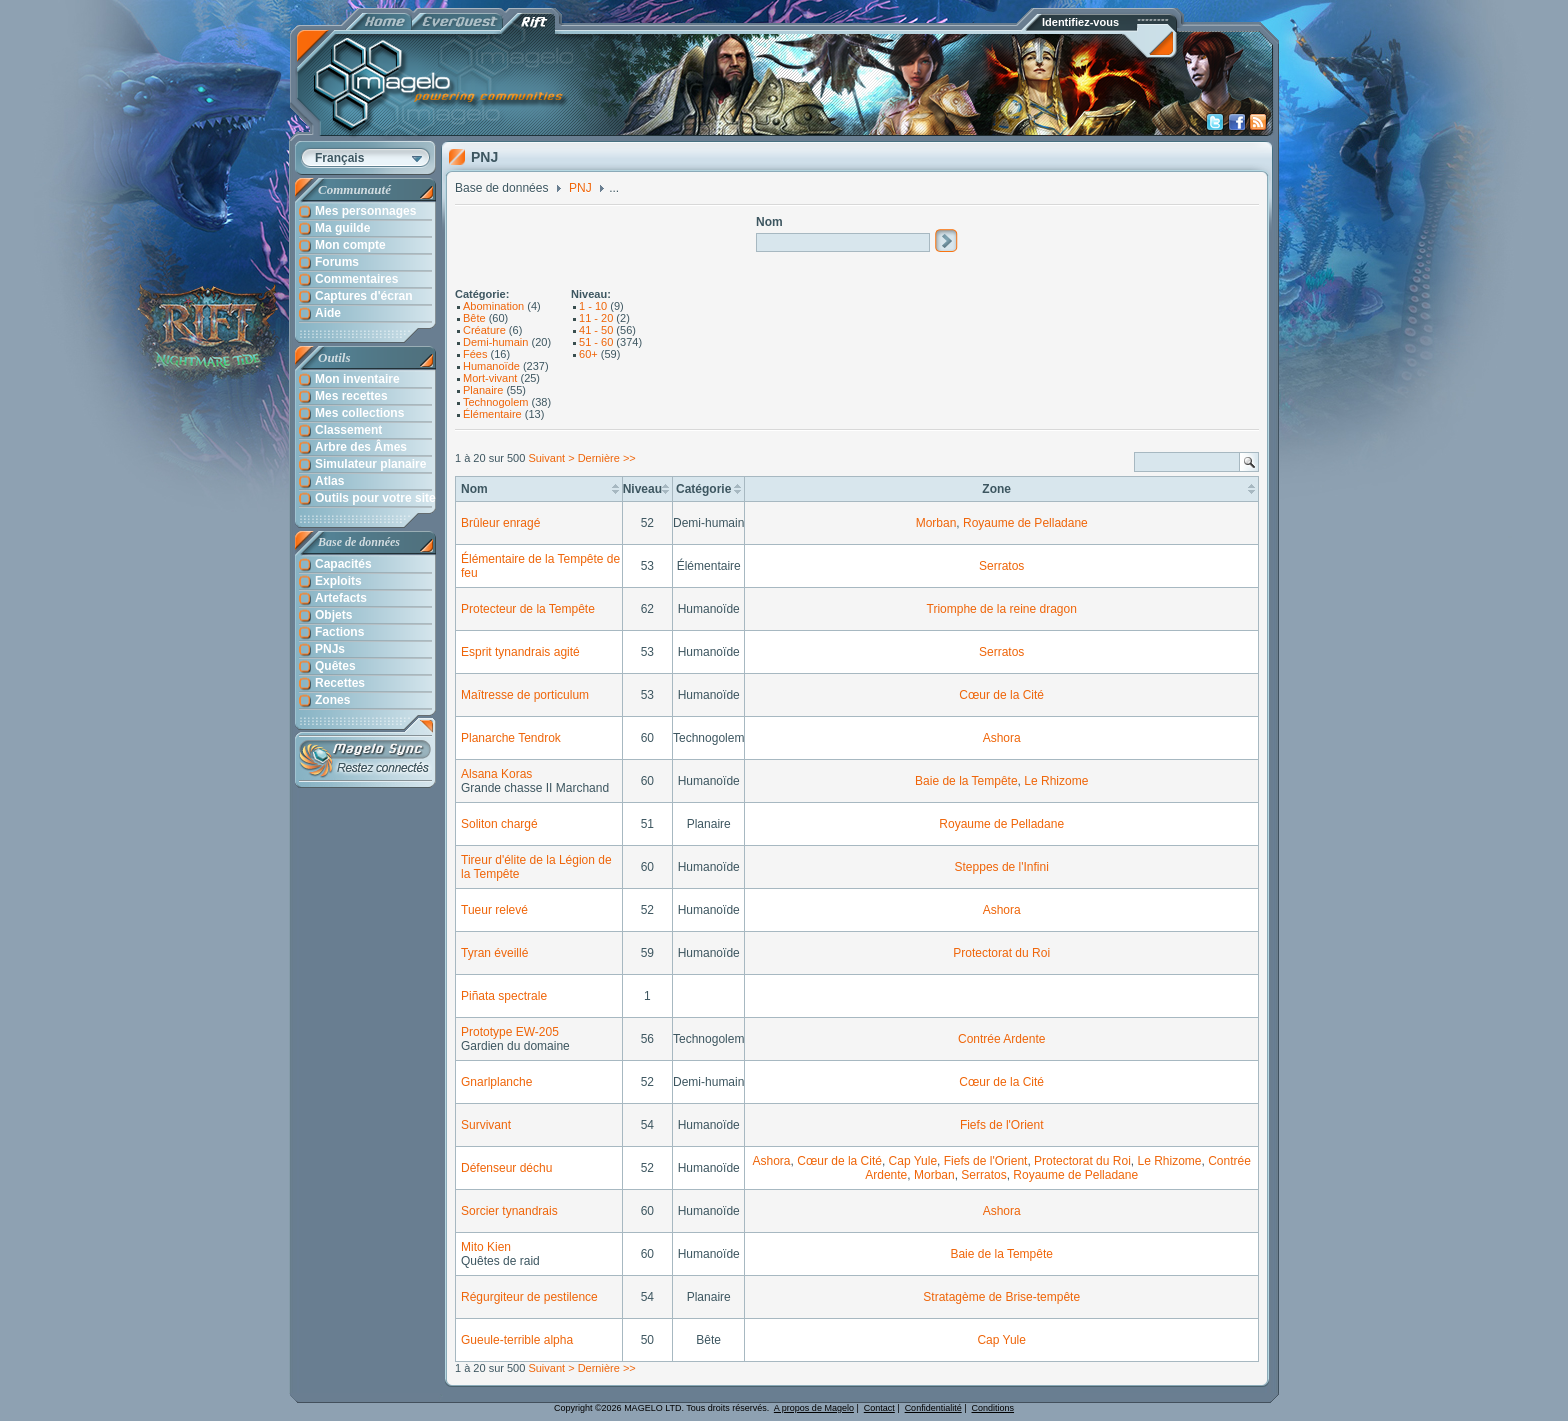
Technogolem (495, 402)
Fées (475, 354)
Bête (474, 318)
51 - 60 (596, 342)
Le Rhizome (1056, 781)
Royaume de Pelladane (1025, 523)
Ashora (1002, 738)
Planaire (483, 390)
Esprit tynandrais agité (520, 652)
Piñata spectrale (504, 996)
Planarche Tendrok (511, 738)
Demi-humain (495, 342)
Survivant (486, 1125)
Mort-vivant (490, 378)
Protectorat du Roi (1001, 953)
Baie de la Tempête (966, 781)
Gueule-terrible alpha (517, 1340)
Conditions (993, 1408)
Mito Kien (486, 1247)
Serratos (1001, 566)
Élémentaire (492, 414)
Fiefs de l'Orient (1002, 1125)
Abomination (493, 306)
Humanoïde (491, 366)
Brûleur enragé (500, 523)
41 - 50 (596, 330)
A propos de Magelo (814, 1408)
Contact (879, 1408)
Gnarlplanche (496, 1082)
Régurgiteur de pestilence (529, 1297)
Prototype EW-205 (510, 1032)
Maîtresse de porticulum (525, 695)
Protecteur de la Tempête (528, 609)
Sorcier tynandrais (509, 1211)
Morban (936, 523)
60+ (588, 354)
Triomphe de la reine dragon (1002, 609)
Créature (484, 330)
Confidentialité (933, 1408)
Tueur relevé (494, 910)
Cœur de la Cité (1001, 695)
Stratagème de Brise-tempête (1001, 1297)
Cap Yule (913, 1161)
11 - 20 (596, 318)
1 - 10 (593, 306)
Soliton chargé (499, 824)
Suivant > (551, 458)
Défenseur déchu (506, 1168)
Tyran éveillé (494, 953)
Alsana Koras (496, 774)
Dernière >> (607, 458)
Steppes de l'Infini (1002, 867)
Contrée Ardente (1001, 1039)
